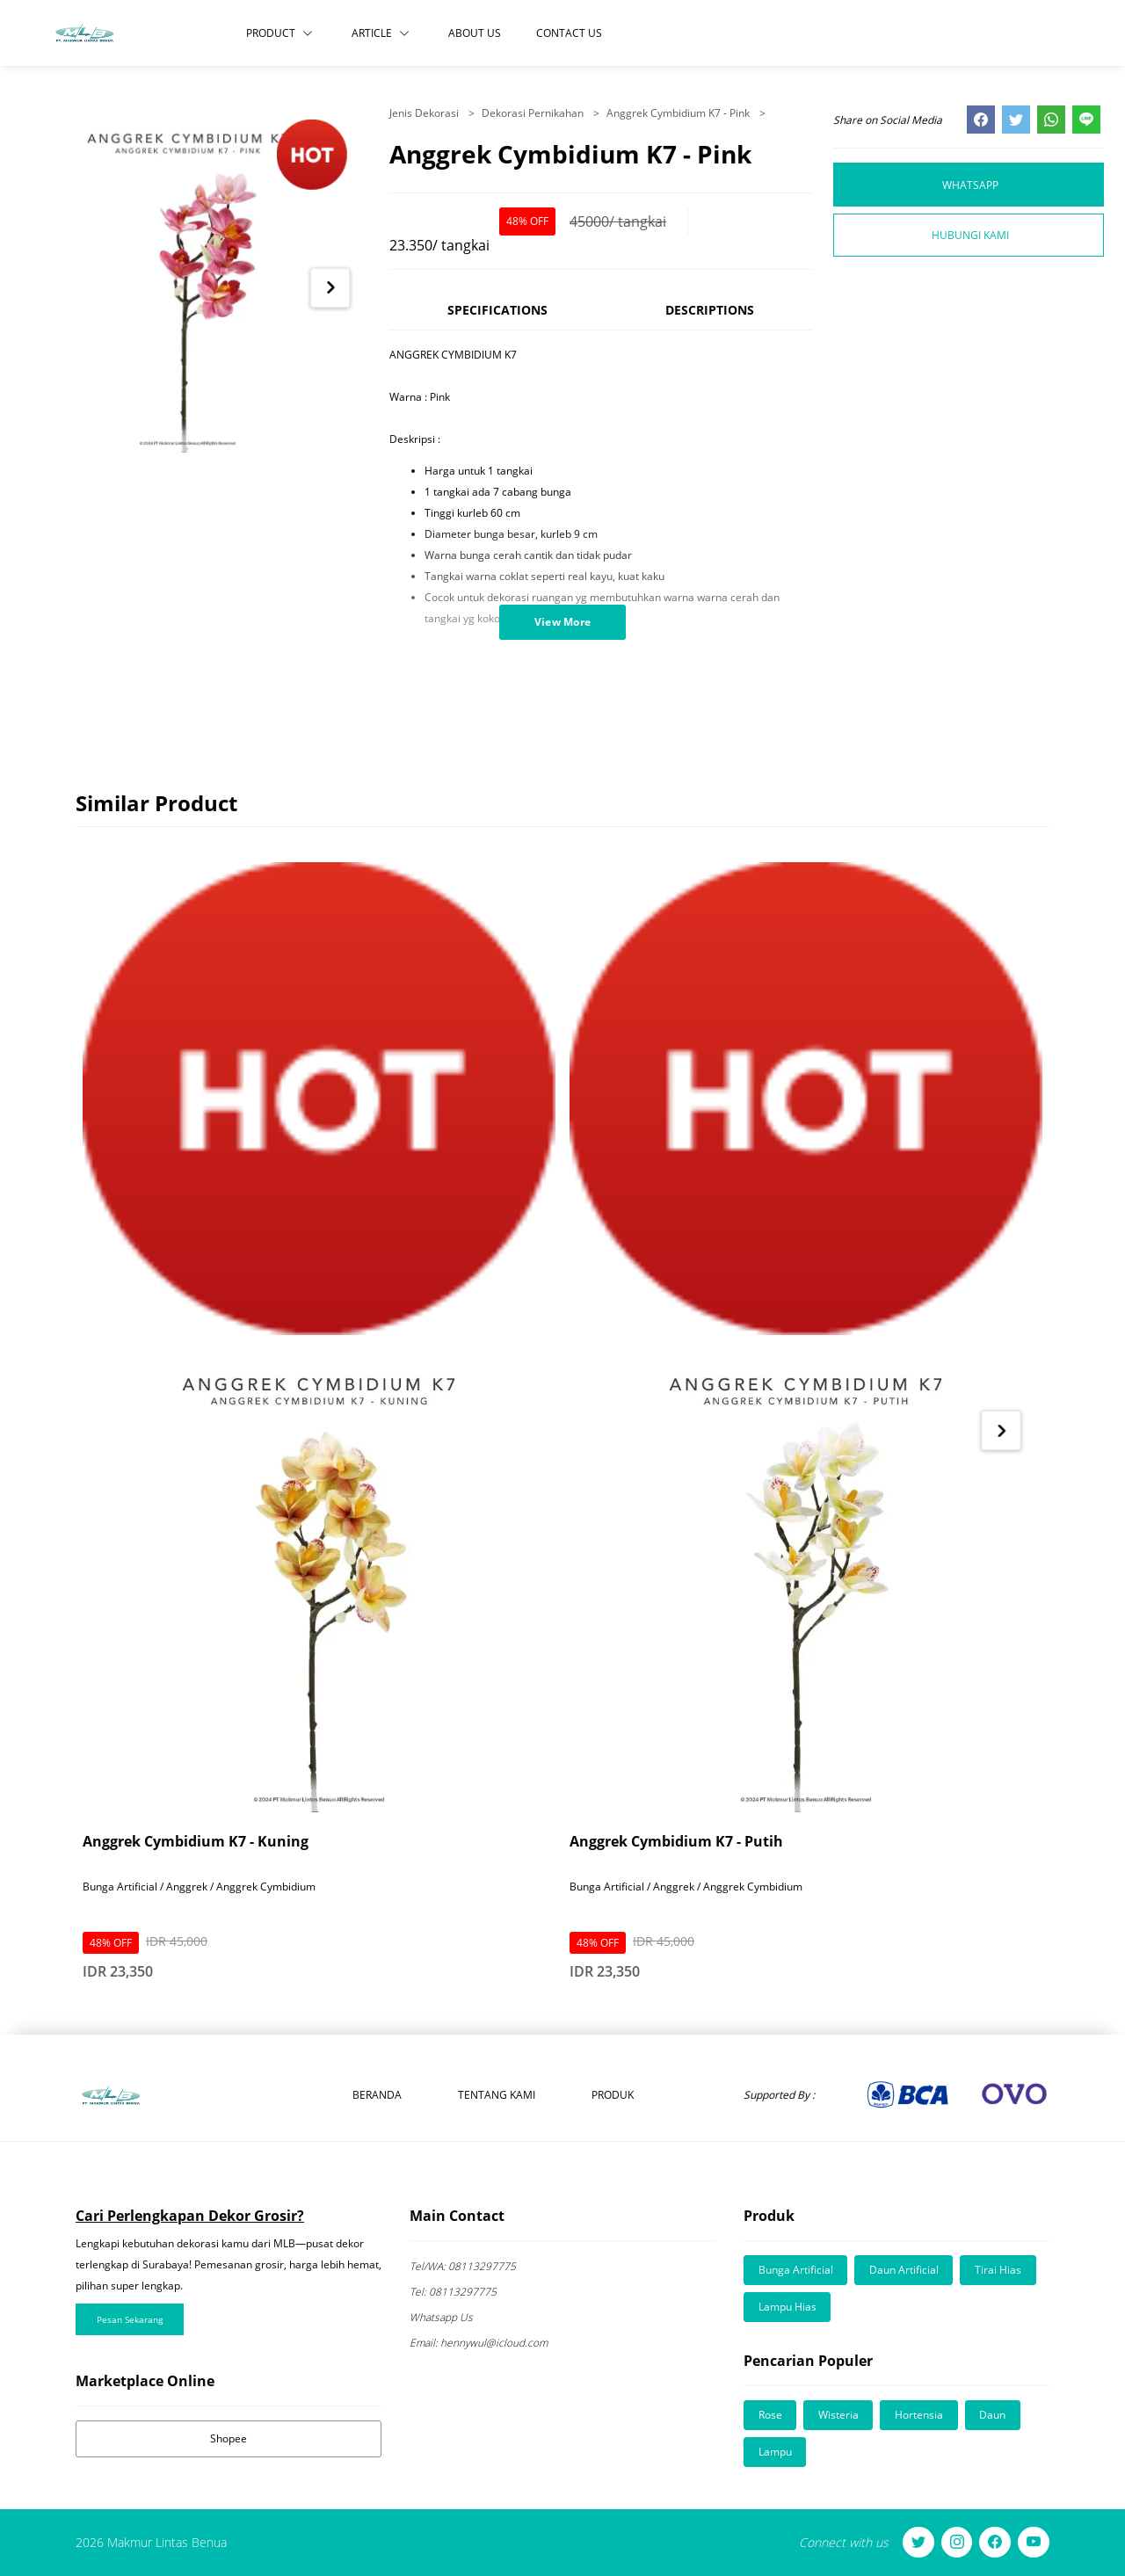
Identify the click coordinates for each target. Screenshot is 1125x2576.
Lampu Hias (787, 2306)
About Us (474, 32)
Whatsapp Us (441, 2317)
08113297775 (463, 2266)
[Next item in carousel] (330, 288)
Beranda (377, 2094)
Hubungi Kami (970, 235)
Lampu (775, 2451)
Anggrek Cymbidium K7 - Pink (679, 112)
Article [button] (381, 32)
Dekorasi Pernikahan (534, 112)
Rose (770, 2414)
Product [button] (279, 32)
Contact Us (569, 32)
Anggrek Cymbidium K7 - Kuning (195, 1841)
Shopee (228, 2438)
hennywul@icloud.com (480, 2342)
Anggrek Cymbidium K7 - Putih (676, 1841)
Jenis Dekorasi (425, 112)
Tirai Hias (999, 2269)
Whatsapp (970, 184)
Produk (613, 2094)
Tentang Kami (496, 2094)
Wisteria (839, 2414)
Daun (995, 2414)
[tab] (497, 318)
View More (563, 621)
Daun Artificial (905, 2269)
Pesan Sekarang (130, 2319)
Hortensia (920, 2414)
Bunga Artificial (795, 2269)
